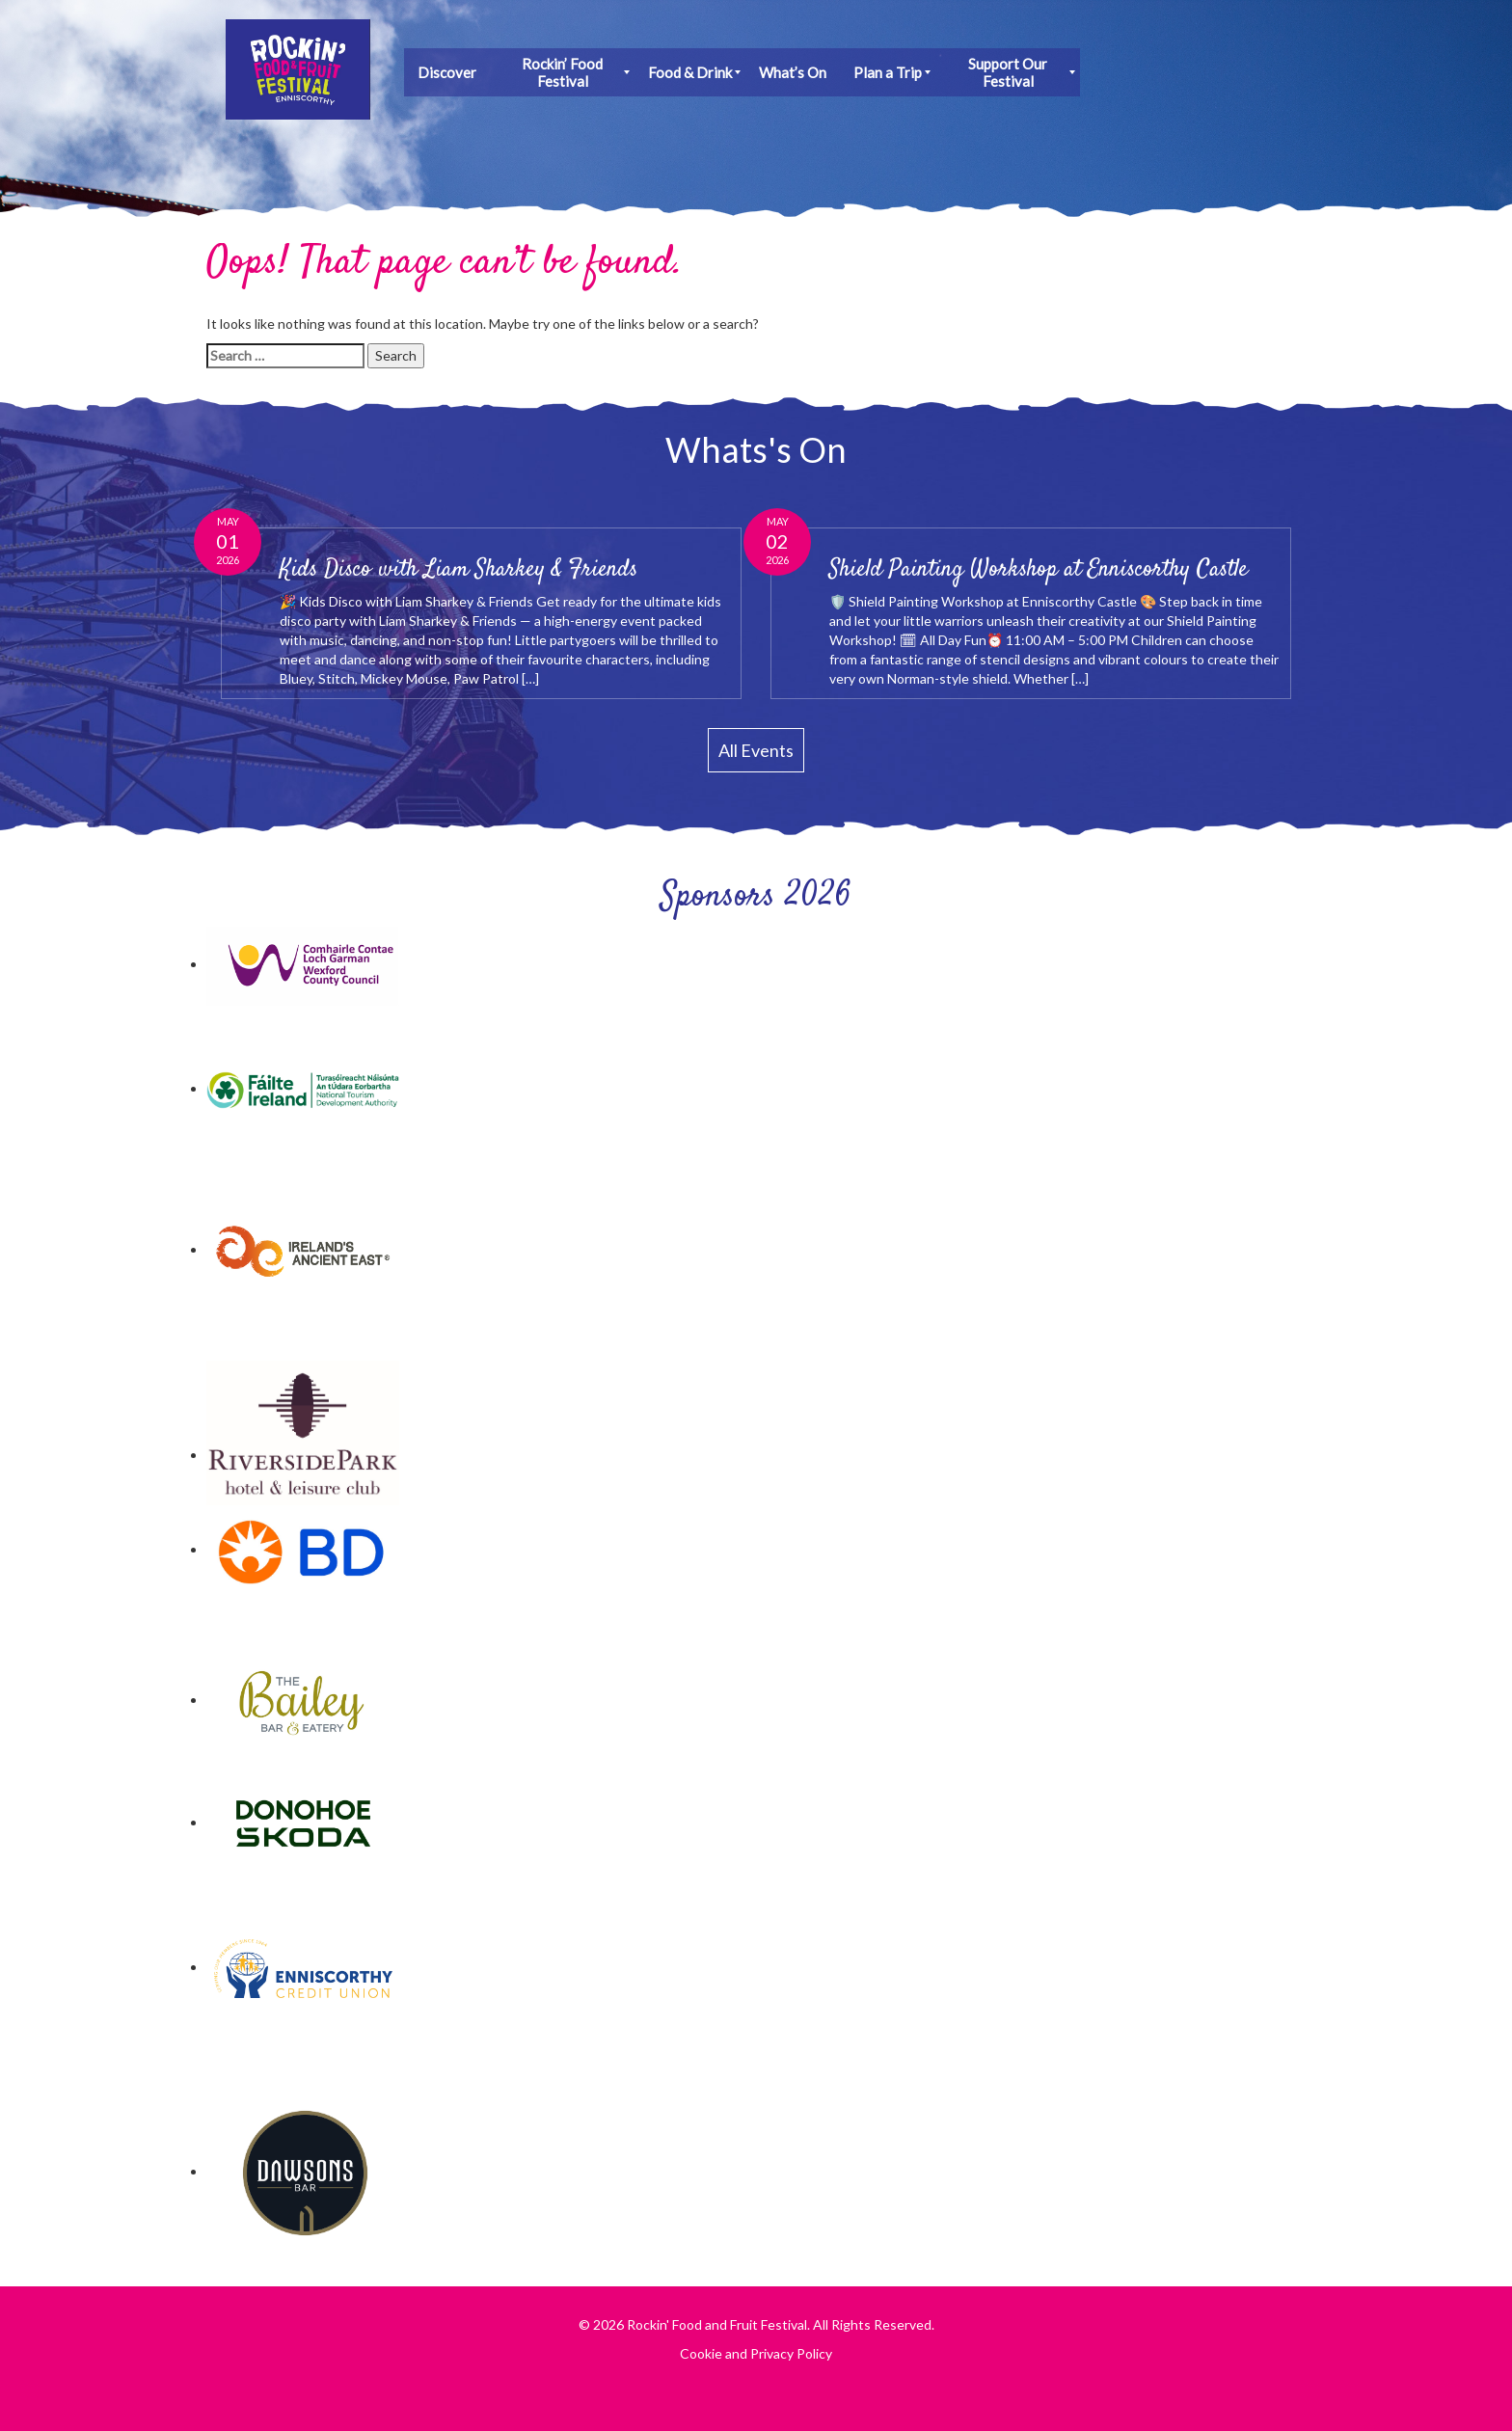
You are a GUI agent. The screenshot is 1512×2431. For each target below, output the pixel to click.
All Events (756, 750)
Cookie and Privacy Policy (756, 2353)
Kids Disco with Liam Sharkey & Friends (458, 570)
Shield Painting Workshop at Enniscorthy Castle (1038, 570)
